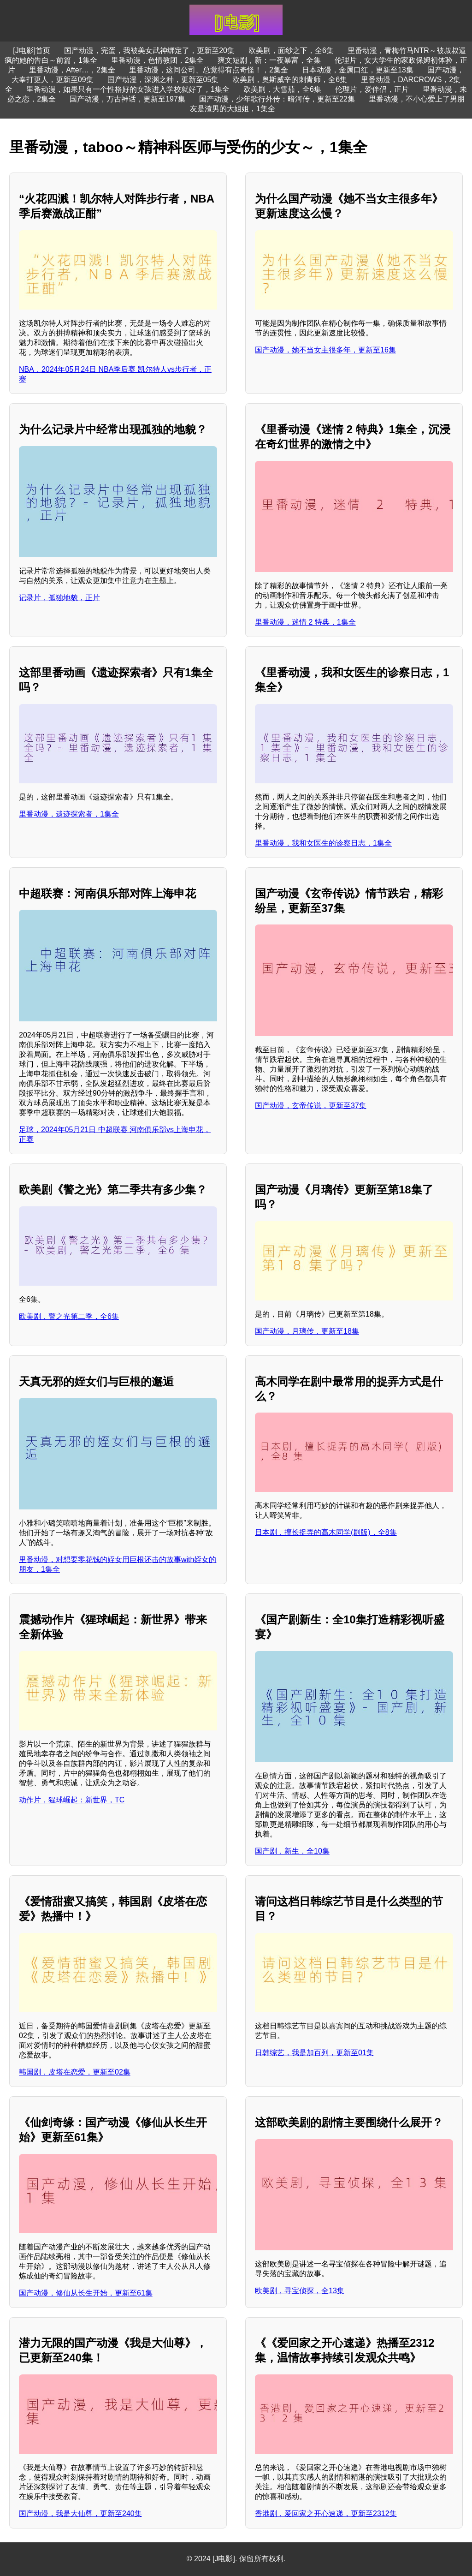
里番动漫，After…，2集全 (72, 70)
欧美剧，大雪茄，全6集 (282, 89)
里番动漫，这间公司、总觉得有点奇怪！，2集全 (208, 70)
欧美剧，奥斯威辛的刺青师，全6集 (289, 79)
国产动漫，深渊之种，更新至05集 (163, 79)
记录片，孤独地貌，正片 (59, 598)
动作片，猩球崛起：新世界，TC (71, 1800)
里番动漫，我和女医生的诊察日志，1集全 (323, 843)
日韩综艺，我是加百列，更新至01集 (314, 2053)
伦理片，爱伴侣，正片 (372, 89)
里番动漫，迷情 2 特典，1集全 (305, 622)
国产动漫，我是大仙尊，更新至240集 (80, 2513)
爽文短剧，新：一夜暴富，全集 (269, 60)
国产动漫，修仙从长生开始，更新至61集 (86, 2293)
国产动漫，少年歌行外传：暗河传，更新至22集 (277, 99)
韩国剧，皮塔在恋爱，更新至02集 (74, 2072)
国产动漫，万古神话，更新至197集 (127, 99)
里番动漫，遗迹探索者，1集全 (69, 814)
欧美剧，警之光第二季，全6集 (69, 1316)
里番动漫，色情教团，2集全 (157, 60)
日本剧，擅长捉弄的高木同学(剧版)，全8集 (326, 1532)
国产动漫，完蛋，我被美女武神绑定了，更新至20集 (149, 50)
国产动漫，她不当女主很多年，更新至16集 (325, 350)
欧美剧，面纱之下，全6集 (291, 50)
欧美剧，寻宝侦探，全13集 (299, 2291)
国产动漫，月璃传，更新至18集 (307, 1331)
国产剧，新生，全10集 (292, 1851)
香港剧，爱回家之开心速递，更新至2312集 (326, 2513)
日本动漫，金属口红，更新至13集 (357, 70)
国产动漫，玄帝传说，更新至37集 (310, 1105)
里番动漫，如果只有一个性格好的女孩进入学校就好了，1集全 (128, 89)
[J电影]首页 (31, 50)
